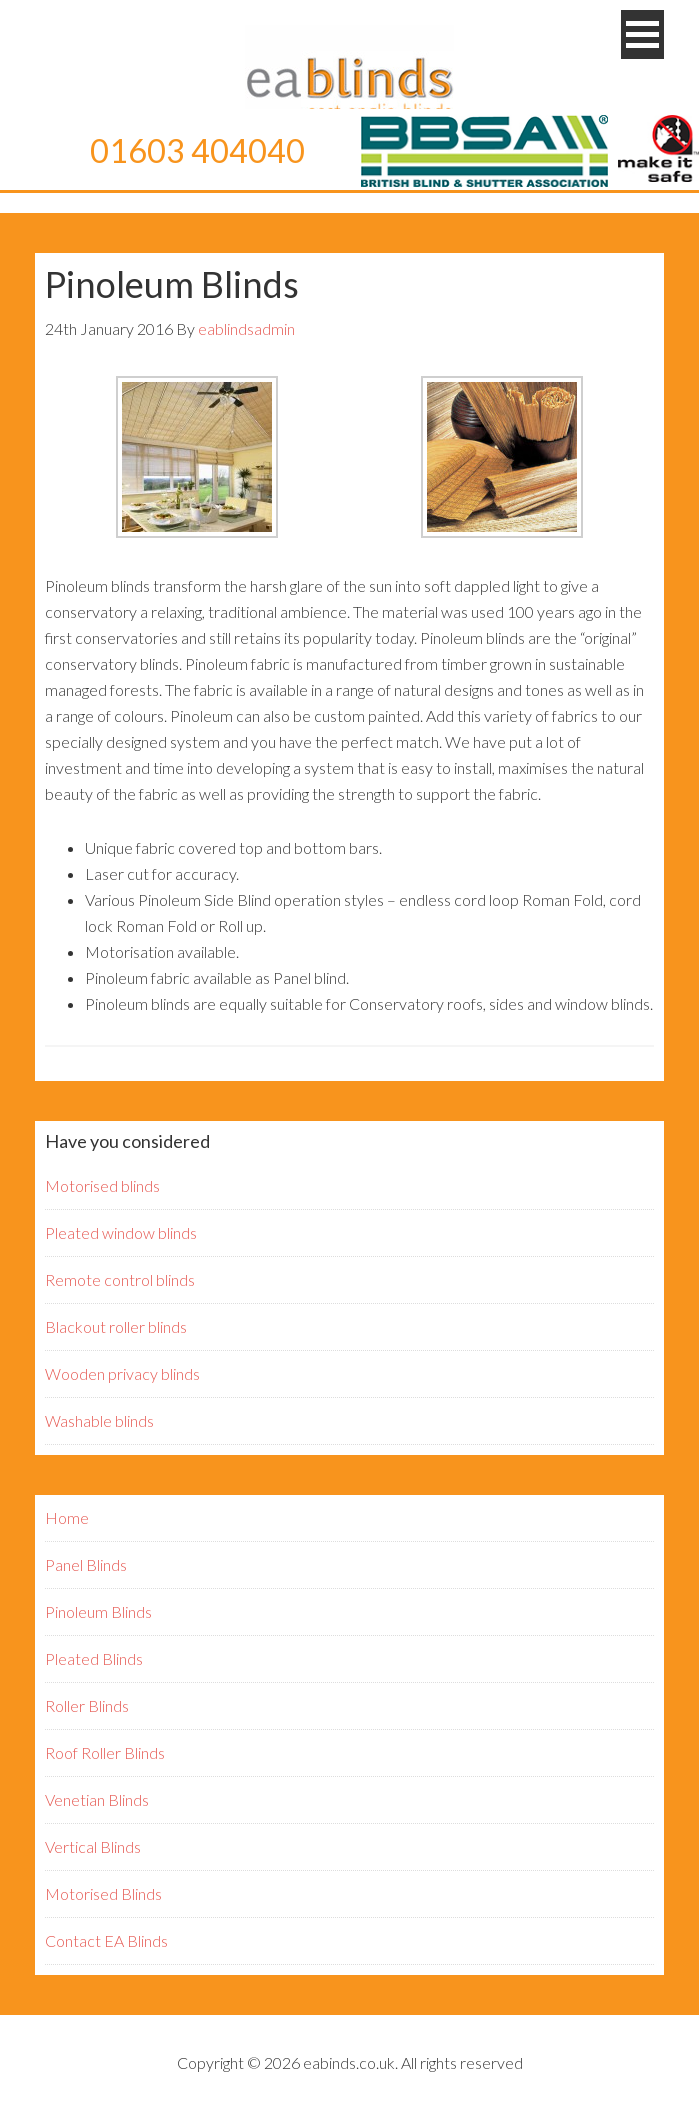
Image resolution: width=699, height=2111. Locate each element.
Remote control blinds (120, 1279)
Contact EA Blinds (106, 1940)
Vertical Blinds (93, 1846)
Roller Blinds (87, 1705)
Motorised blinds (102, 1185)
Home (67, 1517)
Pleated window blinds (121, 1232)
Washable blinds (99, 1420)
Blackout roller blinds (116, 1326)
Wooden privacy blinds (122, 1373)
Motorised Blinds (103, 1893)
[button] (642, 34)
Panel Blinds (86, 1564)
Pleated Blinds (94, 1658)
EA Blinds (350, 75)
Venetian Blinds (97, 1799)
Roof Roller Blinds (105, 1752)
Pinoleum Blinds (98, 1611)
